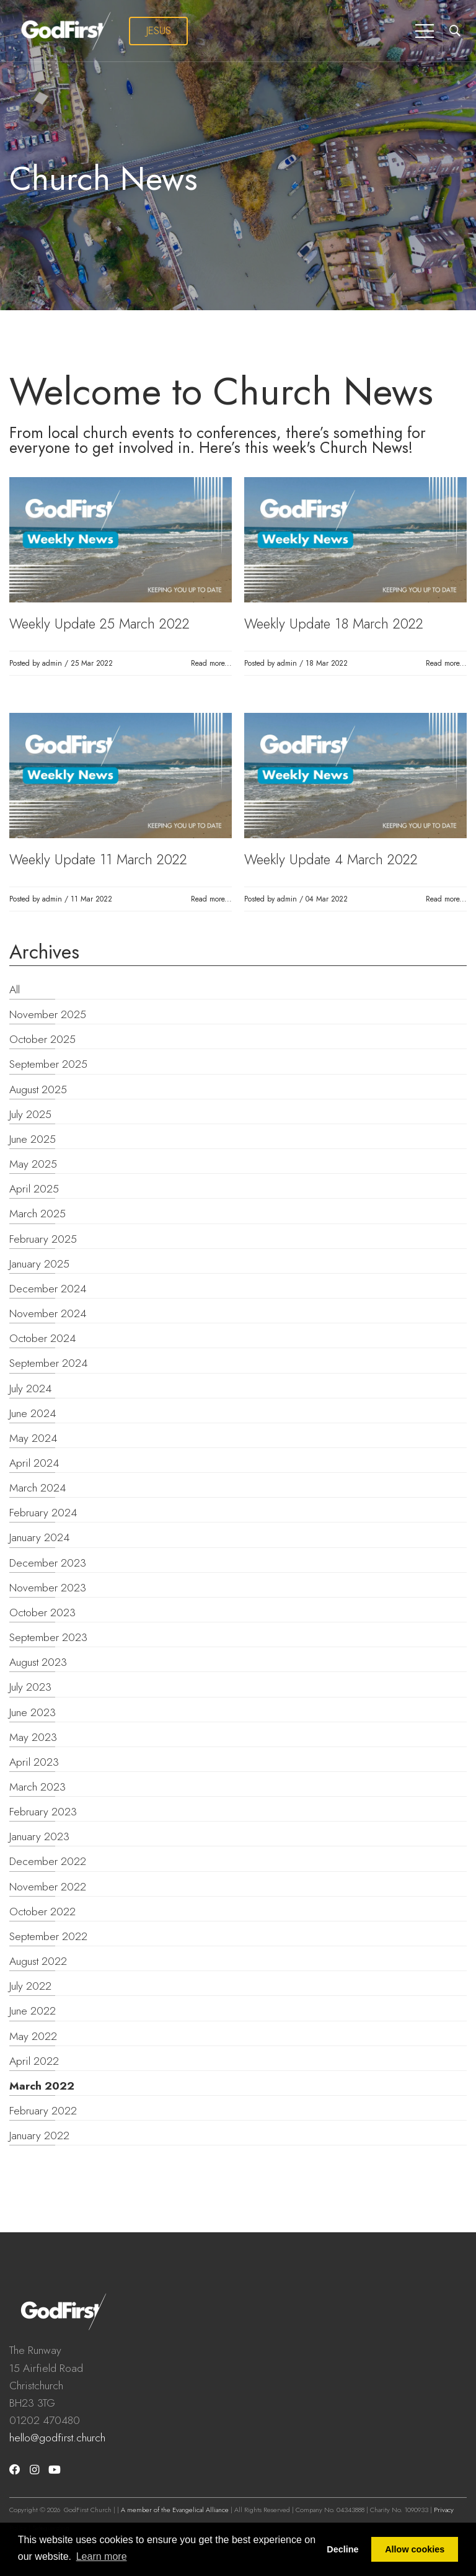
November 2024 (47, 1313)
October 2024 (42, 1338)
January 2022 (39, 2135)
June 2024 (32, 1413)
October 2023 (42, 1612)
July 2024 (30, 1388)
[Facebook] (14, 2470)
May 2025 (33, 1164)
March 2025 (37, 1213)
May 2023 (33, 1737)
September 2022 (48, 1936)
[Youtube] (54, 2470)
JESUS (158, 30)
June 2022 (32, 2011)
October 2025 (42, 1039)
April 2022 (34, 2061)
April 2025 (34, 1189)
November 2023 (47, 1588)
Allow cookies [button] (414, 2549)
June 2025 (32, 1139)
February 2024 (43, 1513)
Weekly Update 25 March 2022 (99, 623)
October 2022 (42, 1911)
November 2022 (47, 1887)
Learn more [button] (101, 2556)
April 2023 (34, 1762)
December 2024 (47, 1289)
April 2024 (34, 1463)
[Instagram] (34, 2470)
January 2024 (39, 1537)
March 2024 (37, 1488)
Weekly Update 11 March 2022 (98, 859)
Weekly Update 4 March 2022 (331, 859)
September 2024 (48, 1363)
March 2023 (37, 1787)
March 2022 (41, 2086)
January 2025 (39, 1264)
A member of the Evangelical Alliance (175, 2510)
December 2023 (47, 1563)
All (14, 990)
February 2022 (43, 2111)
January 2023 (39, 1836)
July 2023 (30, 1687)
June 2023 (32, 1712)
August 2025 (38, 1089)
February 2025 (43, 1239)
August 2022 (38, 1961)
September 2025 (48, 1064)
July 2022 (30, 1986)
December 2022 (47, 1861)
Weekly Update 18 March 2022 (333, 623)
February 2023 (43, 1812)
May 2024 (33, 1438)
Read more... (211, 663)
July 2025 (30, 1114)
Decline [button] (342, 2549)
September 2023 (48, 1637)
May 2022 (33, 2036)
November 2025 (47, 1014)
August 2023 (38, 1662)
